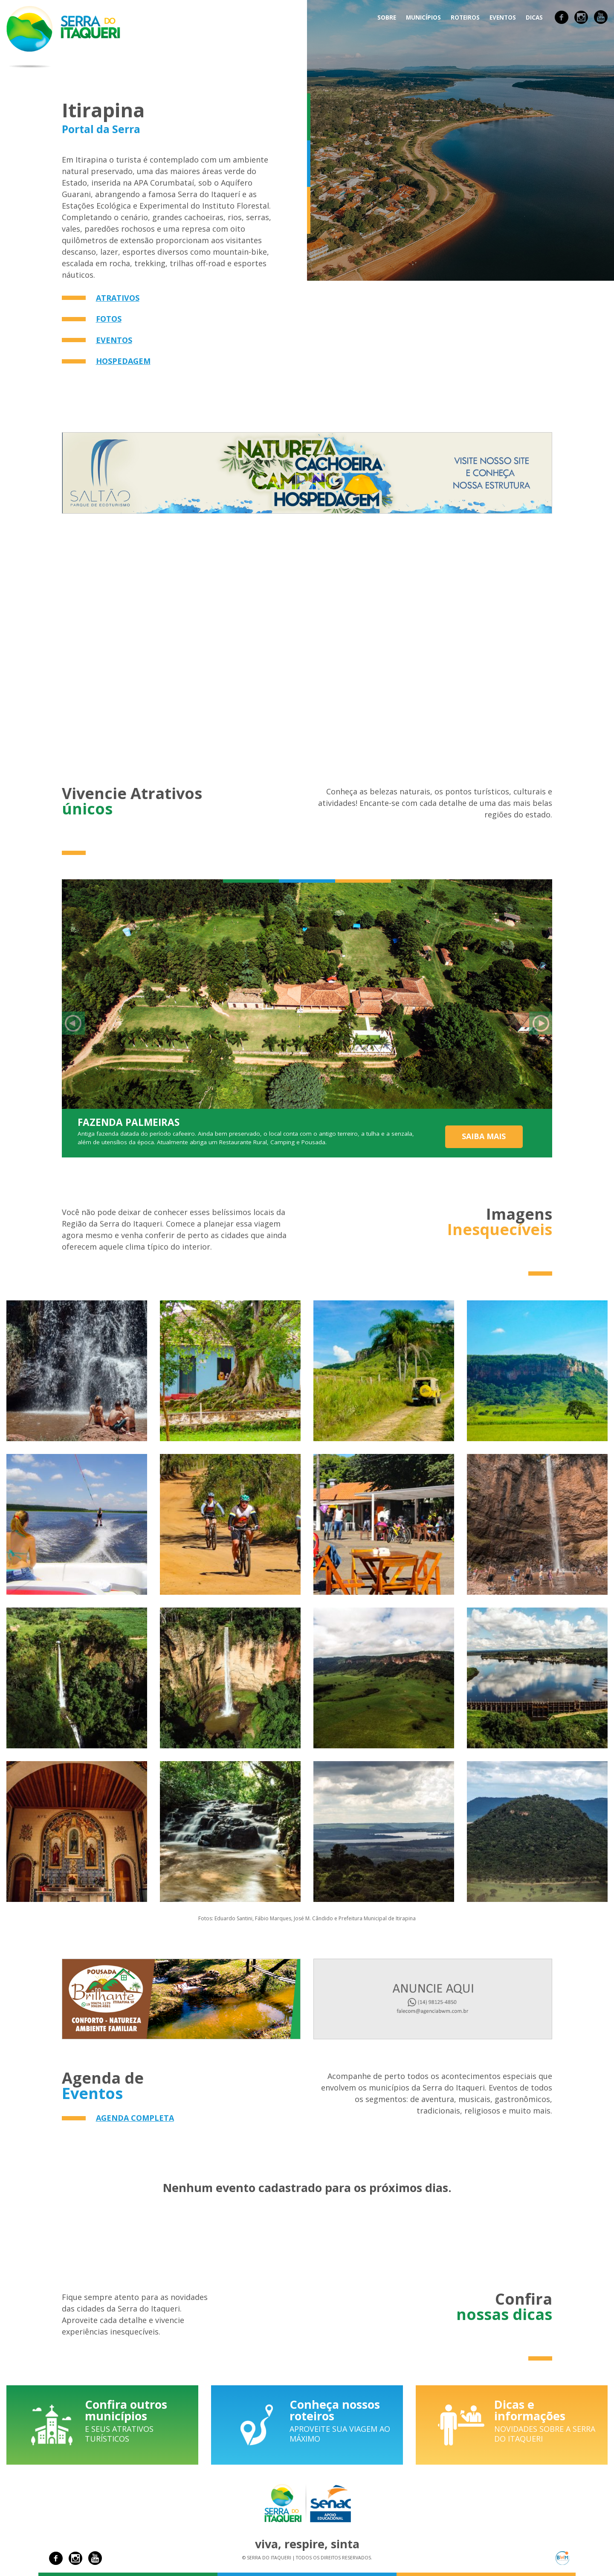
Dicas (534, 17)
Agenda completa (135, 2118)
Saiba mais (484, 1136)
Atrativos (117, 298)
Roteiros (465, 17)
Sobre (386, 17)
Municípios (423, 17)
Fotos (109, 319)
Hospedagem (123, 361)
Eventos (502, 17)
